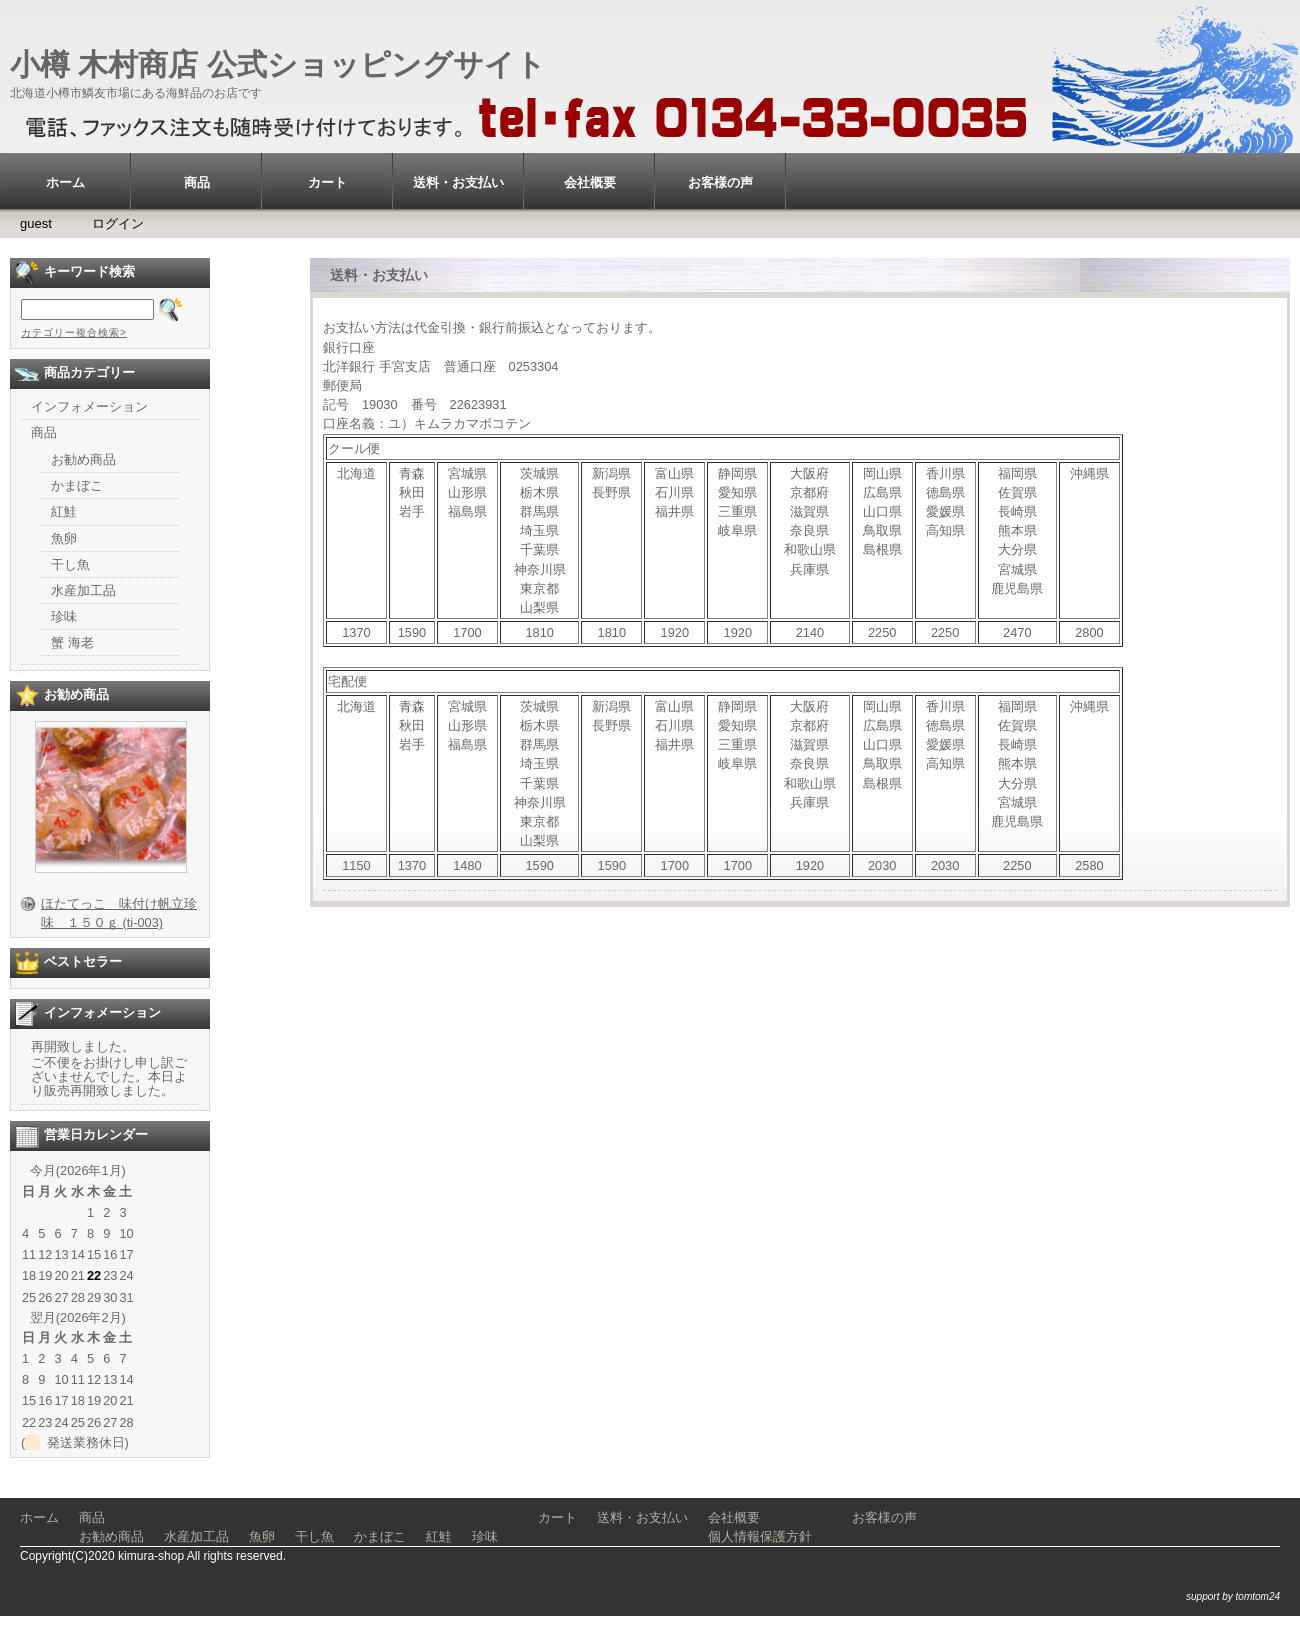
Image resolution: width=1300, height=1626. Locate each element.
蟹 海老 (72, 642)
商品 (197, 182)
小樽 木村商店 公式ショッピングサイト (278, 64)
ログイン (118, 223)
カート (327, 182)
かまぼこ (77, 485)
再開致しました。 (83, 1046)
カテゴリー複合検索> (74, 332)
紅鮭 (64, 511)
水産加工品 (83, 590)
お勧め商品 (83, 459)
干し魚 (70, 564)
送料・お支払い (458, 182)
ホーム (65, 182)
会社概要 (590, 182)
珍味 (64, 616)
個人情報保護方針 (760, 1536)
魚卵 (64, 538)
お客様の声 (720, 182)
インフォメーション (89, 406)
